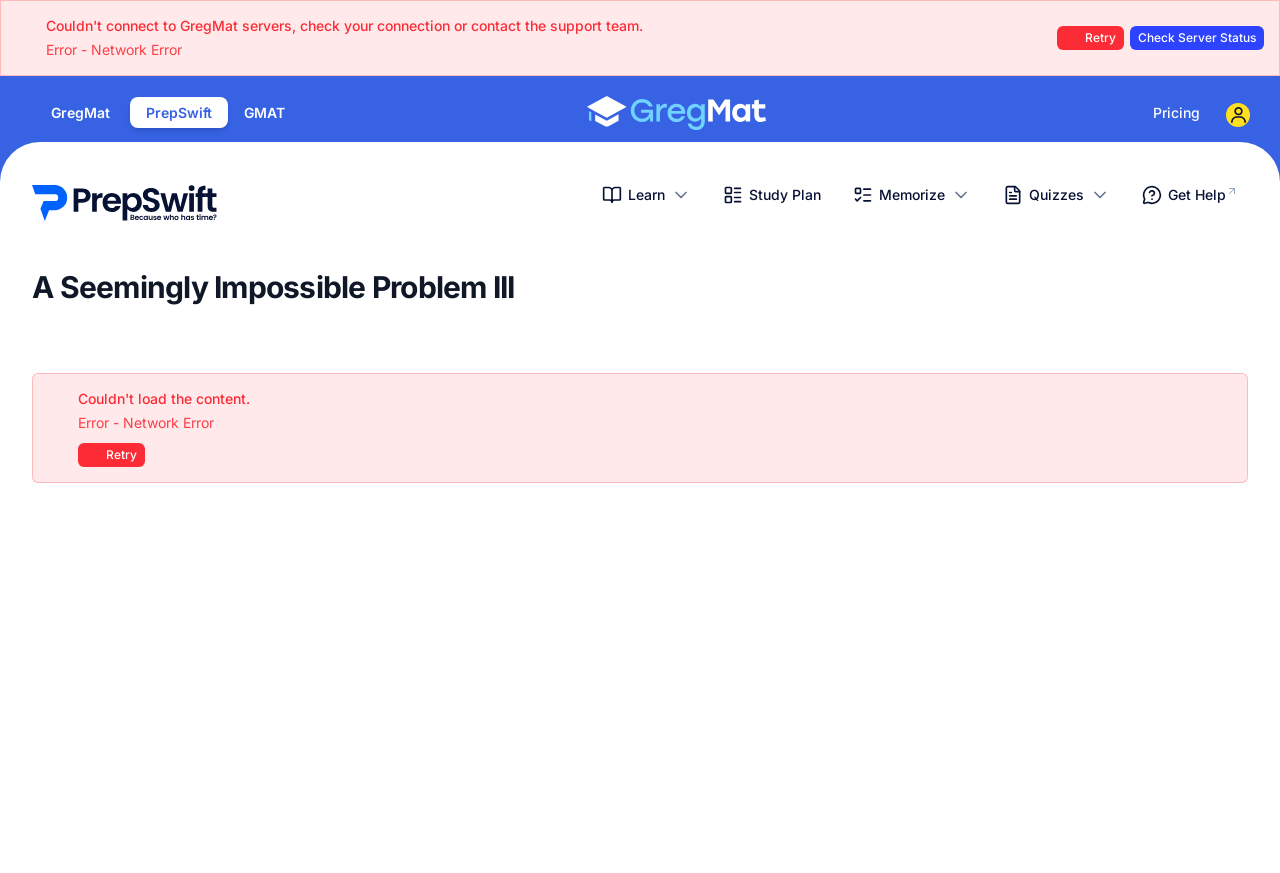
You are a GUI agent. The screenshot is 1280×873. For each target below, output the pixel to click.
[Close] (1222, 399)
